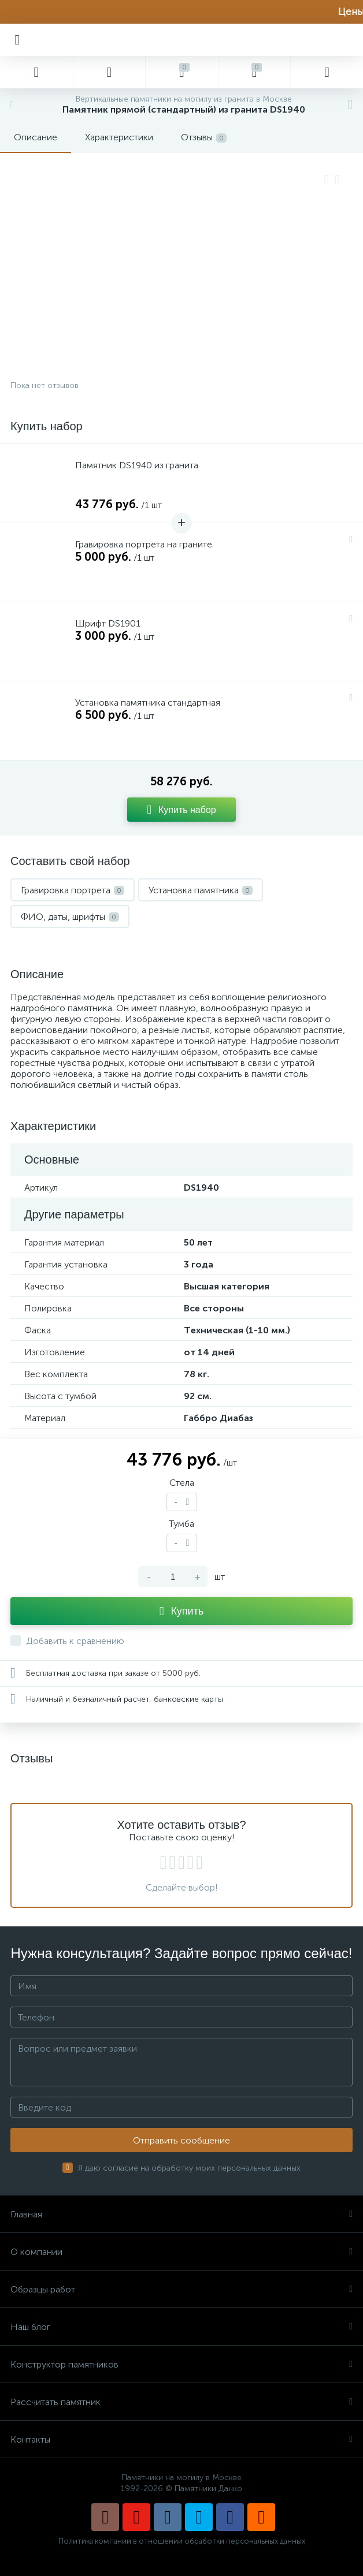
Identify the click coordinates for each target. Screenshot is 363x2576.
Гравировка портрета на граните (143, 544)
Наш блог (181, 2326)
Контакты (181, 2439)
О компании (181, 2251)
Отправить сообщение (181, 2140)
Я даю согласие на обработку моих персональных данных (189, 2168)
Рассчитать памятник (181, 2401)
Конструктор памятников (181, 2364)
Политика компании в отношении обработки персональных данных (181, 2541)
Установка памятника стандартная (147, 702)
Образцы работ (181, 2289)
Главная (181, 2214)
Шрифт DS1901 (107, 623)
